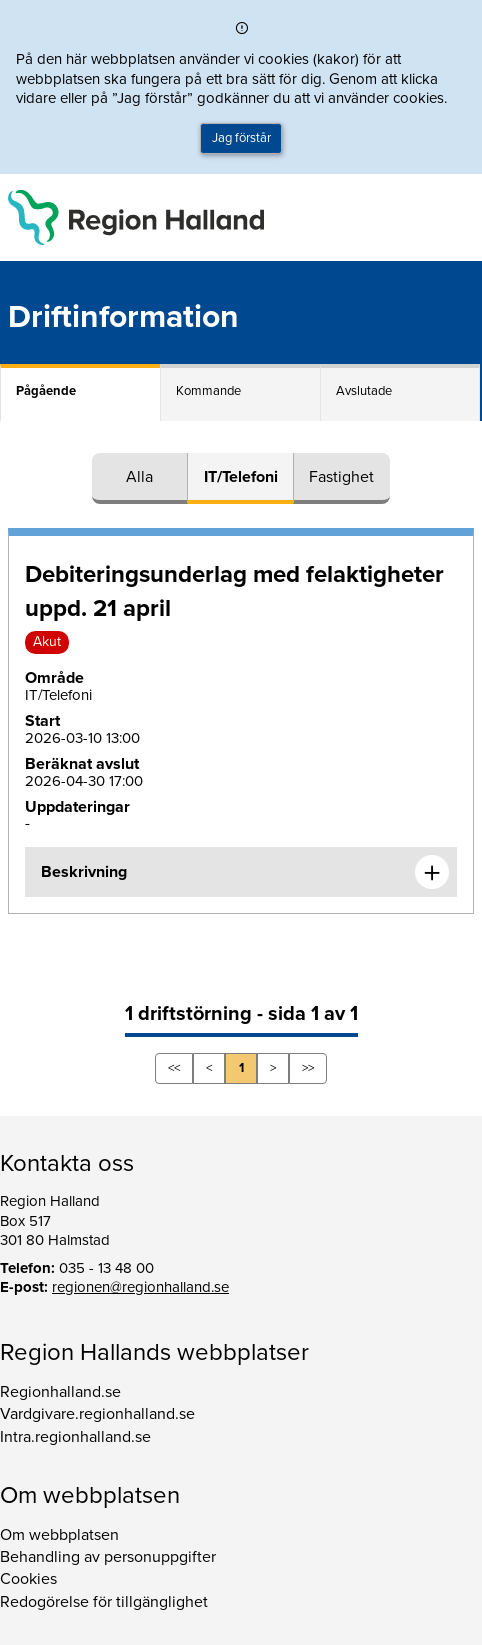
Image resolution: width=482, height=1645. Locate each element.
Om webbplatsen (59, 1535)
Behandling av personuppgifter (108, 1557)
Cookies (28, 1579)
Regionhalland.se (60, 1392)
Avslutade (364, 391)
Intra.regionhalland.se (75, 1437)
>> (308, 1068)
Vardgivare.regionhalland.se (97, 1414)
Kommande (208, 391)
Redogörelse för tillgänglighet (104, 1602)
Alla (139, 477)
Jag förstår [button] (241, 138)
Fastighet (341, 477)
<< (174, 1068)
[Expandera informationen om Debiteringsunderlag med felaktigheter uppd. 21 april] (432, 872)
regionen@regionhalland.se (140, 1287)
